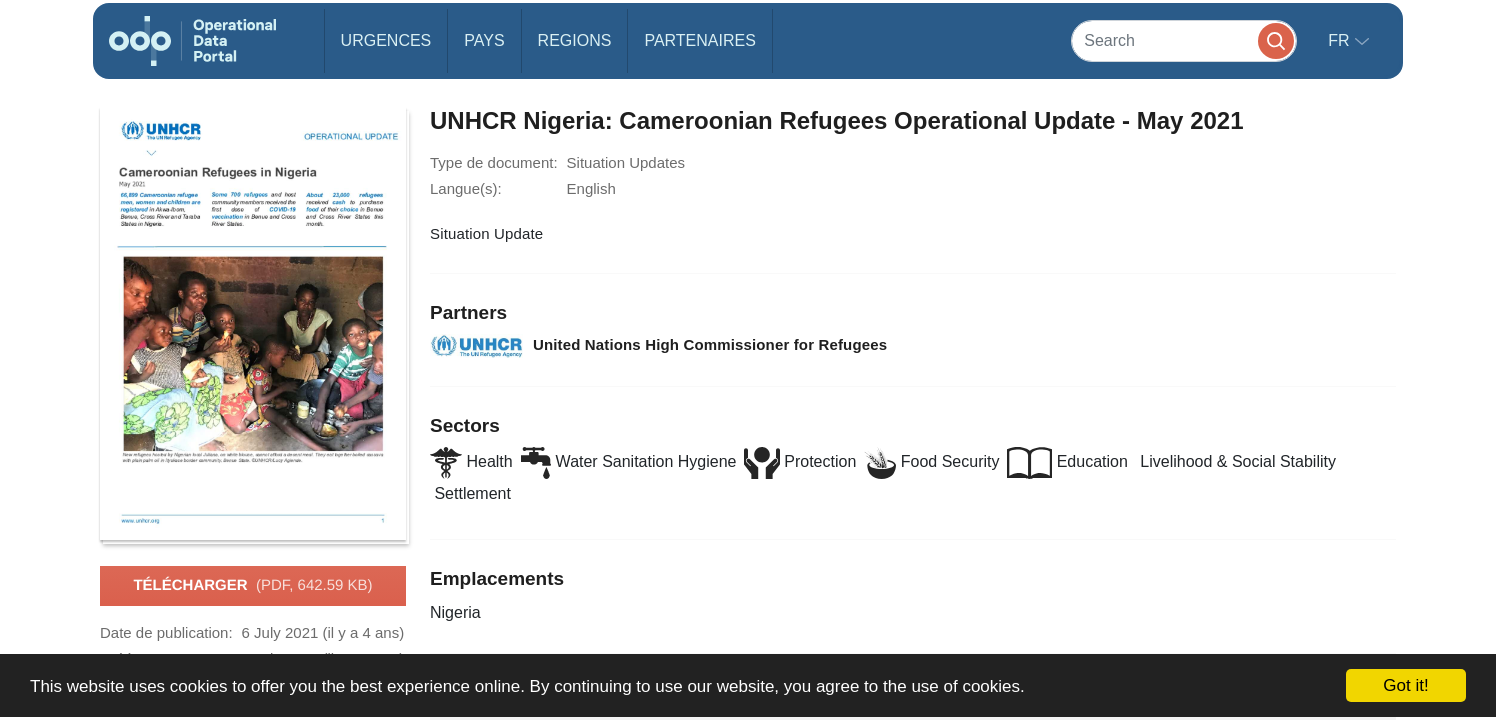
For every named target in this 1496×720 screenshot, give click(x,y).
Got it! (1405, 685)
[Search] (1184, 40)
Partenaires (699, 40)
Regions (575, 40)
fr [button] (1341, 40)
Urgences (386, 40)
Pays (484, 40)
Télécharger (252, 586)
